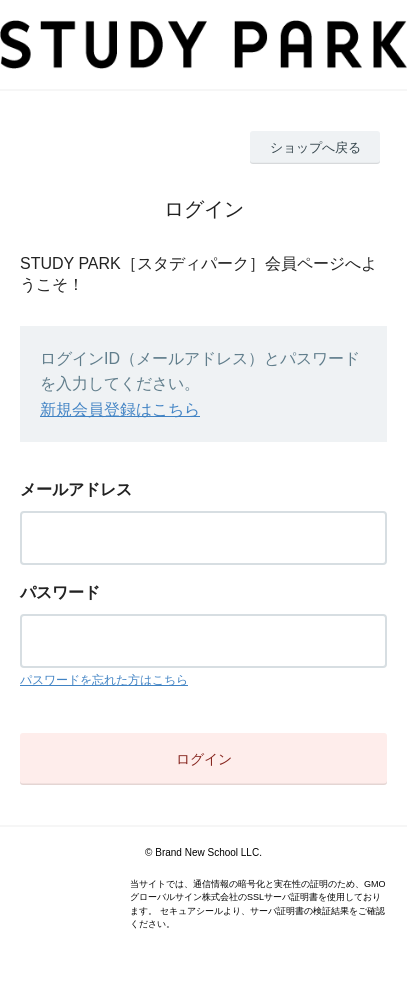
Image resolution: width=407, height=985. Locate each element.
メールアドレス (76, 489)
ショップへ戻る (315, 147)
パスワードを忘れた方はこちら (104, 680)
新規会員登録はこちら (120, 409)
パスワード (60, 592)
